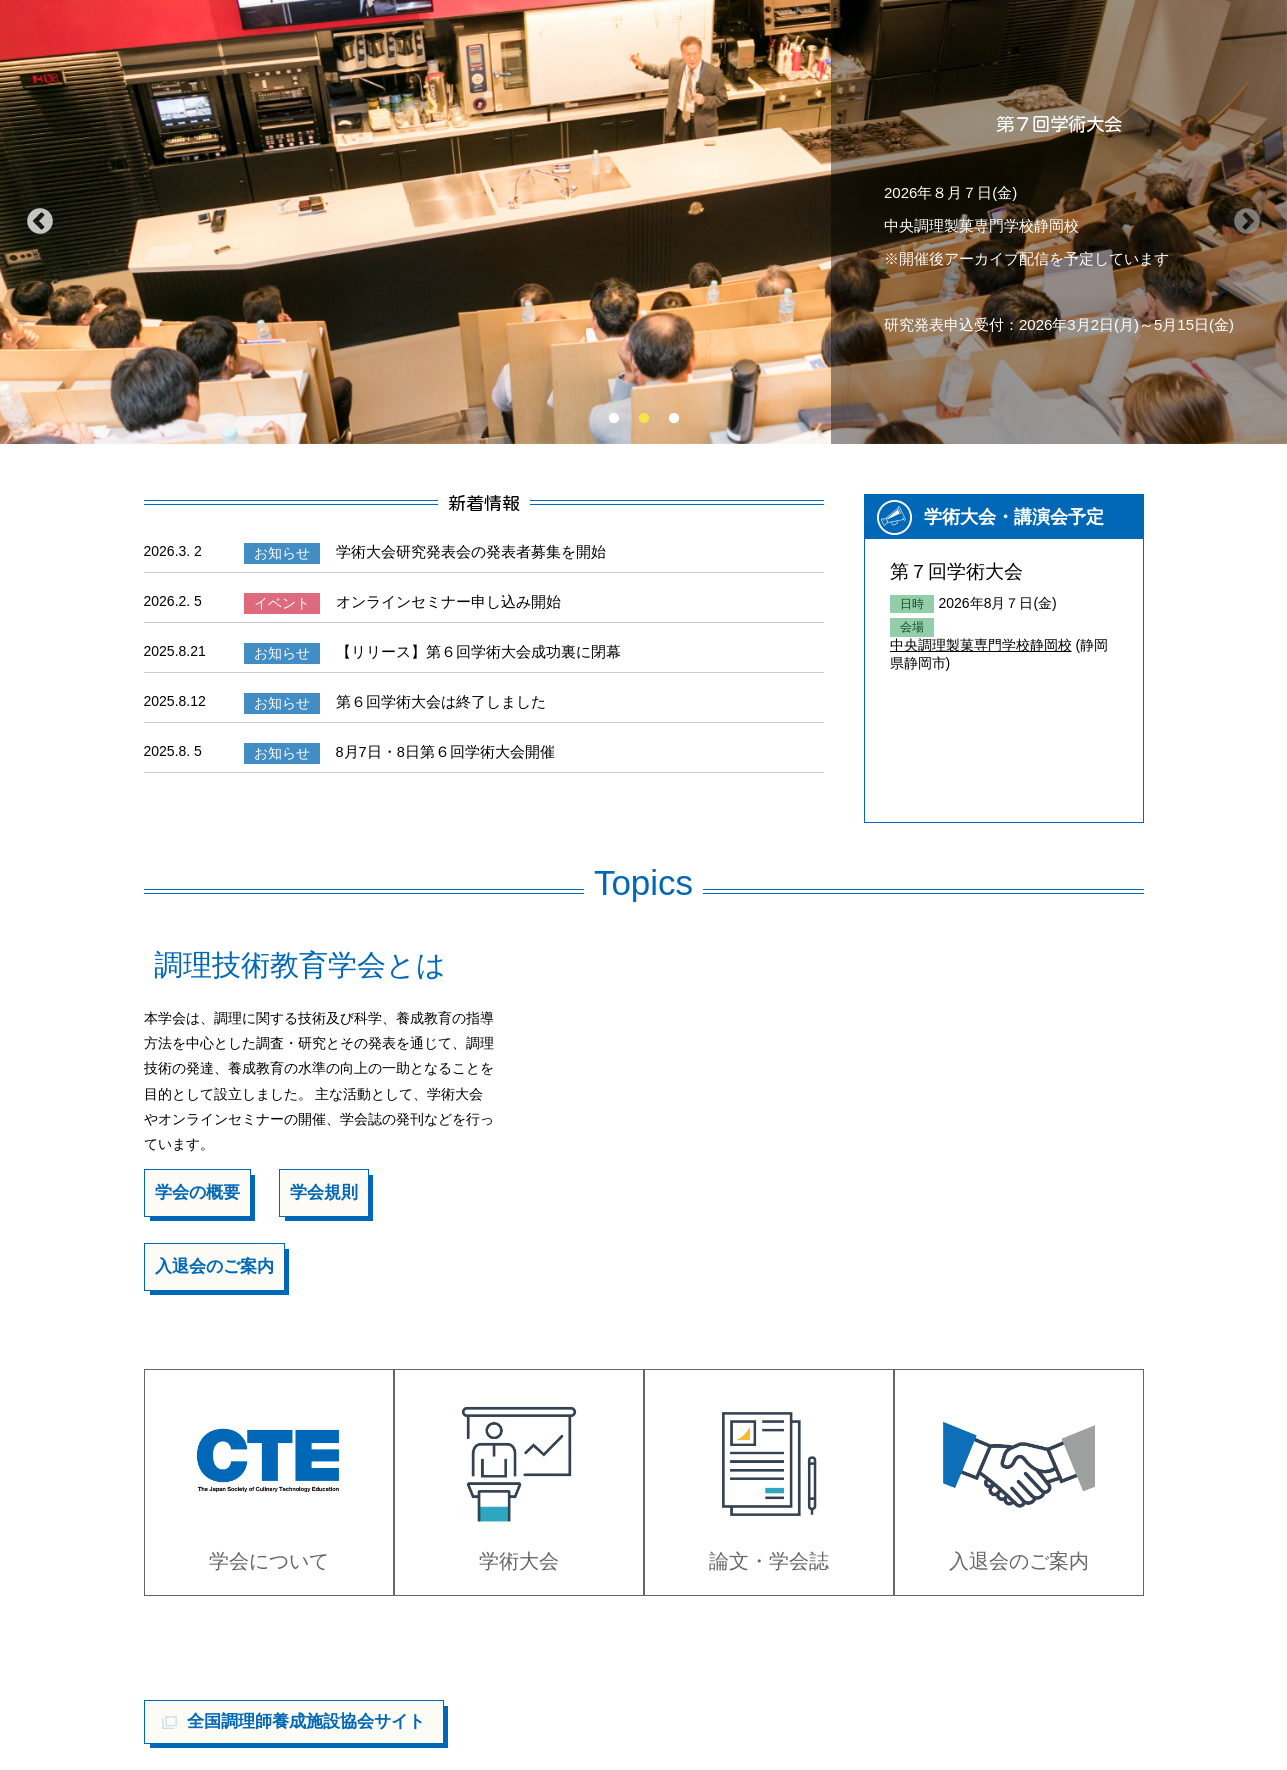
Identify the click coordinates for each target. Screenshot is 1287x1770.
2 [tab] (644, 419)
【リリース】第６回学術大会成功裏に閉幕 (467, 649)
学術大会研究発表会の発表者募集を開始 (460, 551)
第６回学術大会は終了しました (432, 698)
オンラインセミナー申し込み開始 (439, 600)
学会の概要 (195, 1187)
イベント (279, 602)
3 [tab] (674, 419)
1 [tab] (614, 419)
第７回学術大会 (953, 571)
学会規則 (317, 1187)
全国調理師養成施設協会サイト (306, 1697)
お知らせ (279, 553)
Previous (40, 222)
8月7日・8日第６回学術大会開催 (436, 747)
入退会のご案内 (211, 1260)
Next (1247, 222)
